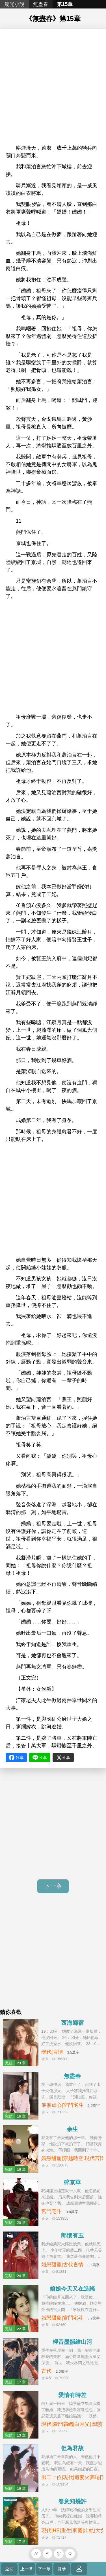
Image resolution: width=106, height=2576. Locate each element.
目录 (61, 2568)
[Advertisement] (53, 88)
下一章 (53, 1886)
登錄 (79, 2568)
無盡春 (40, 4)
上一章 (26, 2568)
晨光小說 (14, 4)
